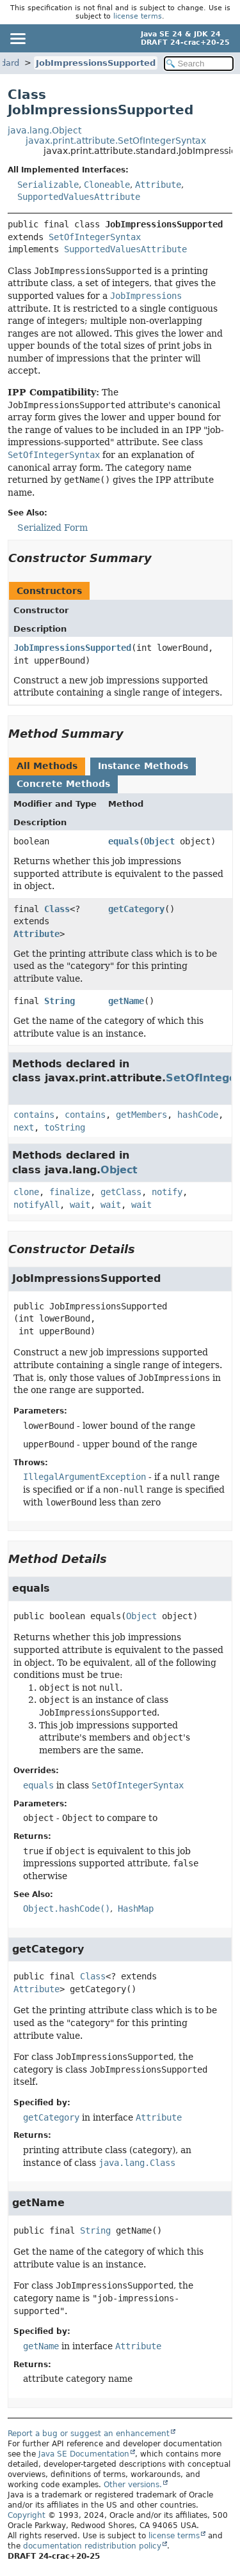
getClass (120, 1192)
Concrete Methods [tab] (63, 784)
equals (123, 841)
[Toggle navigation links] (17, 38)
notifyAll (36, 1205)
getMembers (141, 1114)
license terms (137, 16)
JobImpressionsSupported (96, 63)
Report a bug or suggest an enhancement (89, 2433)
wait (80, 1205)
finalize (69, 1192)
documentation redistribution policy (92, 2546)
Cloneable (107, 184)
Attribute (158, 184)
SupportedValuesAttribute (78, 197)
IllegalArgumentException (84, 1477)
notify (167, 1192)
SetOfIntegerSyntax (95, 237)
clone (26, 1192)
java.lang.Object (44, 130)
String (59, 1001)
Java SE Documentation (83, 2454)
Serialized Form (52, 527)
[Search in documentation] (199, 63)
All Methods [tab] (47, 766)
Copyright (26, 2515)
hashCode (197, 1114)
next (23, 1127)
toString (64, 1127)
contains (33, 1114)
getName (126, 1001)
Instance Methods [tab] (143, 766)
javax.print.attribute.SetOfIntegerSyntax (116, 140)
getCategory (136, 909)
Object (159, 841)
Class (57, 909)
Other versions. (133, 2484)
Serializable (48, 184)
